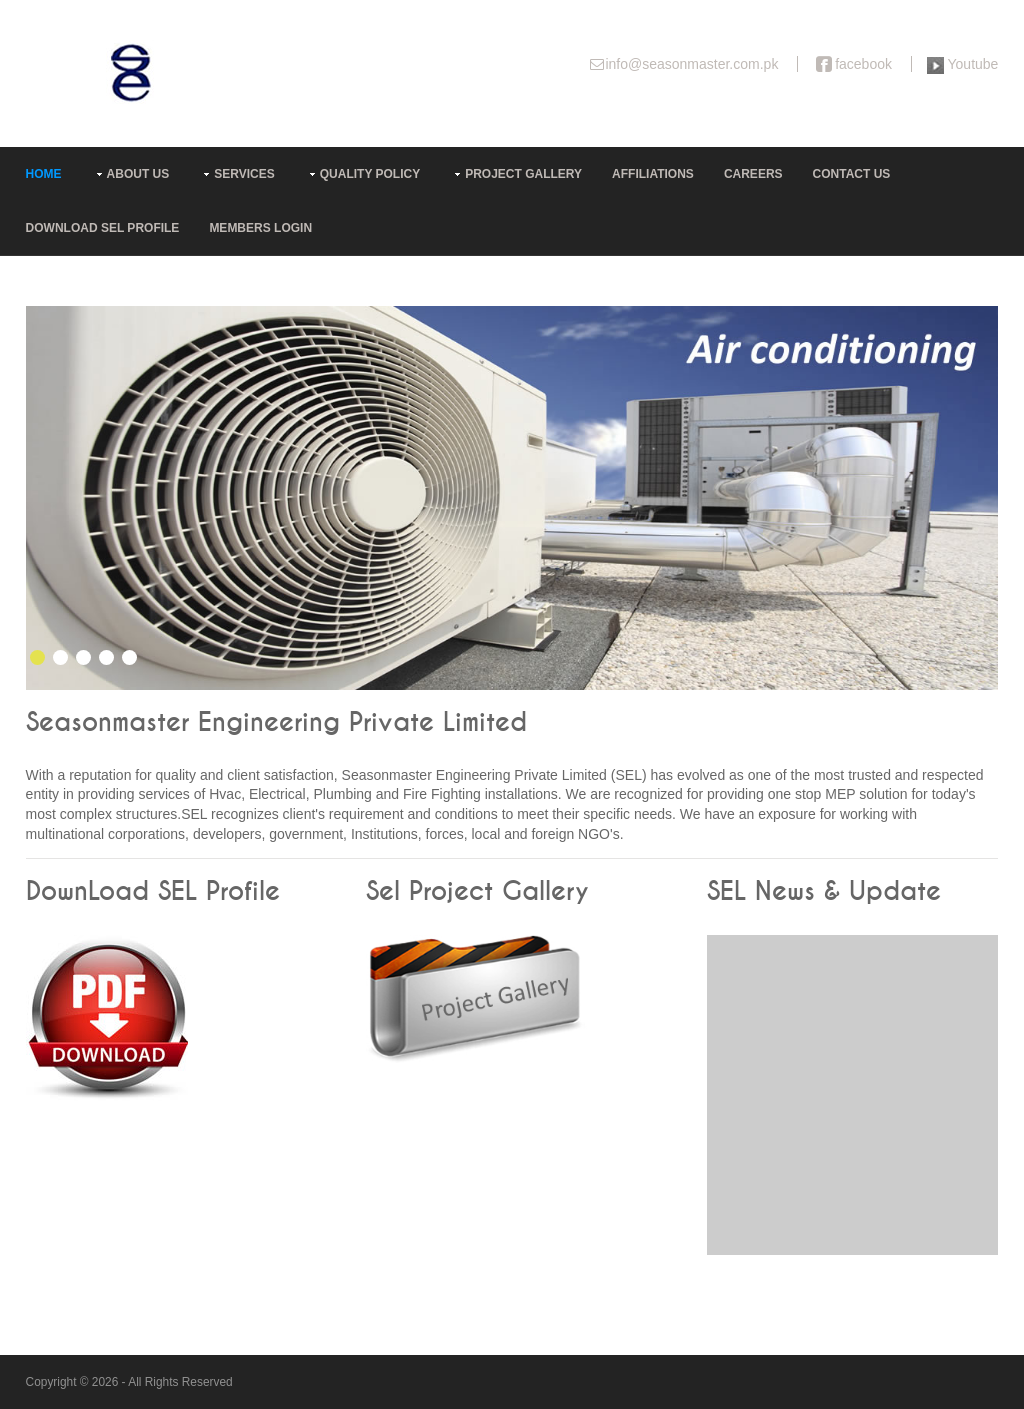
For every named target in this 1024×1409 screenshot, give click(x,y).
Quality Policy (370, 174)
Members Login (260, 228)
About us (138, 174)
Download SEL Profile (103, 228)
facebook (863, 64)
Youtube (973, 64)
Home (44, 174)
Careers (753, 174)
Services (244, 174)
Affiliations (653, 174)
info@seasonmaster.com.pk (691, 64)
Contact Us (852, 174)
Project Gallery (523, 174)
